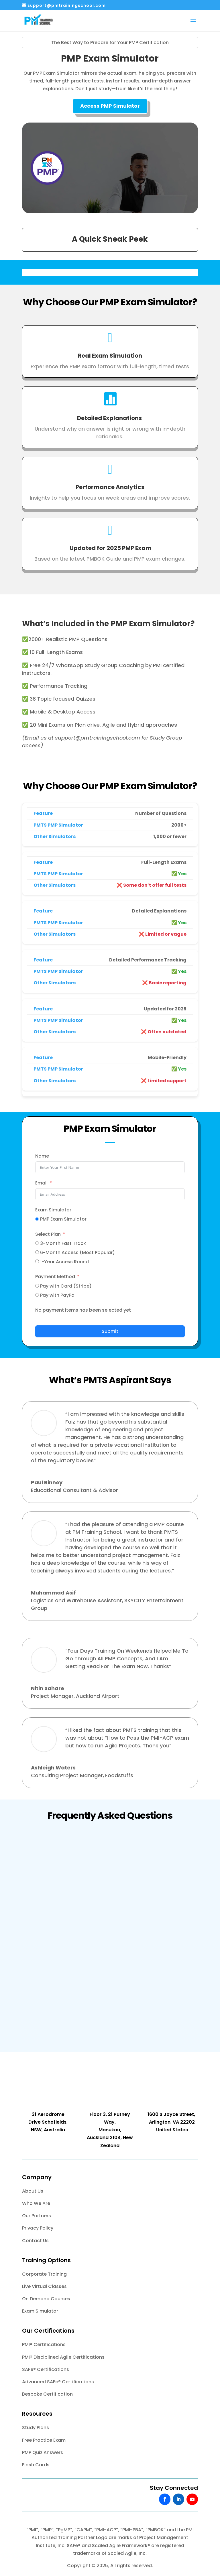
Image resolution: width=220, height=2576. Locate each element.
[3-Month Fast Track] (37, 1243)
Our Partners (36, 2215)
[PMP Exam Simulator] (37, 1219)
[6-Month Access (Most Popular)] (37, 1252)
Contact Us (35, 2240)
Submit (110, 1331)
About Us (32, 2191)
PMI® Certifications (44, 2344)
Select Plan (48, 1234)
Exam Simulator (53, 1210)
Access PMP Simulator (110, 105)
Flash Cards (36, 2464)
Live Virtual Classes (44, 2286)
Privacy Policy (37, 2228)
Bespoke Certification (47, 2394)
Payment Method (55, 1276)
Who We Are (36, 2203)
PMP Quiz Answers (42, 2452)
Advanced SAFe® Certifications (58, 2381)
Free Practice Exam (44, 2440)
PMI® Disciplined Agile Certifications (63, 2357)
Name (42, 1156)
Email (41, 1183)
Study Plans (35, 2427)
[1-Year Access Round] (37, 1261)
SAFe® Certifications (45, 2369)
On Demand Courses (46, 2298)
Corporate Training (44, 2274)
